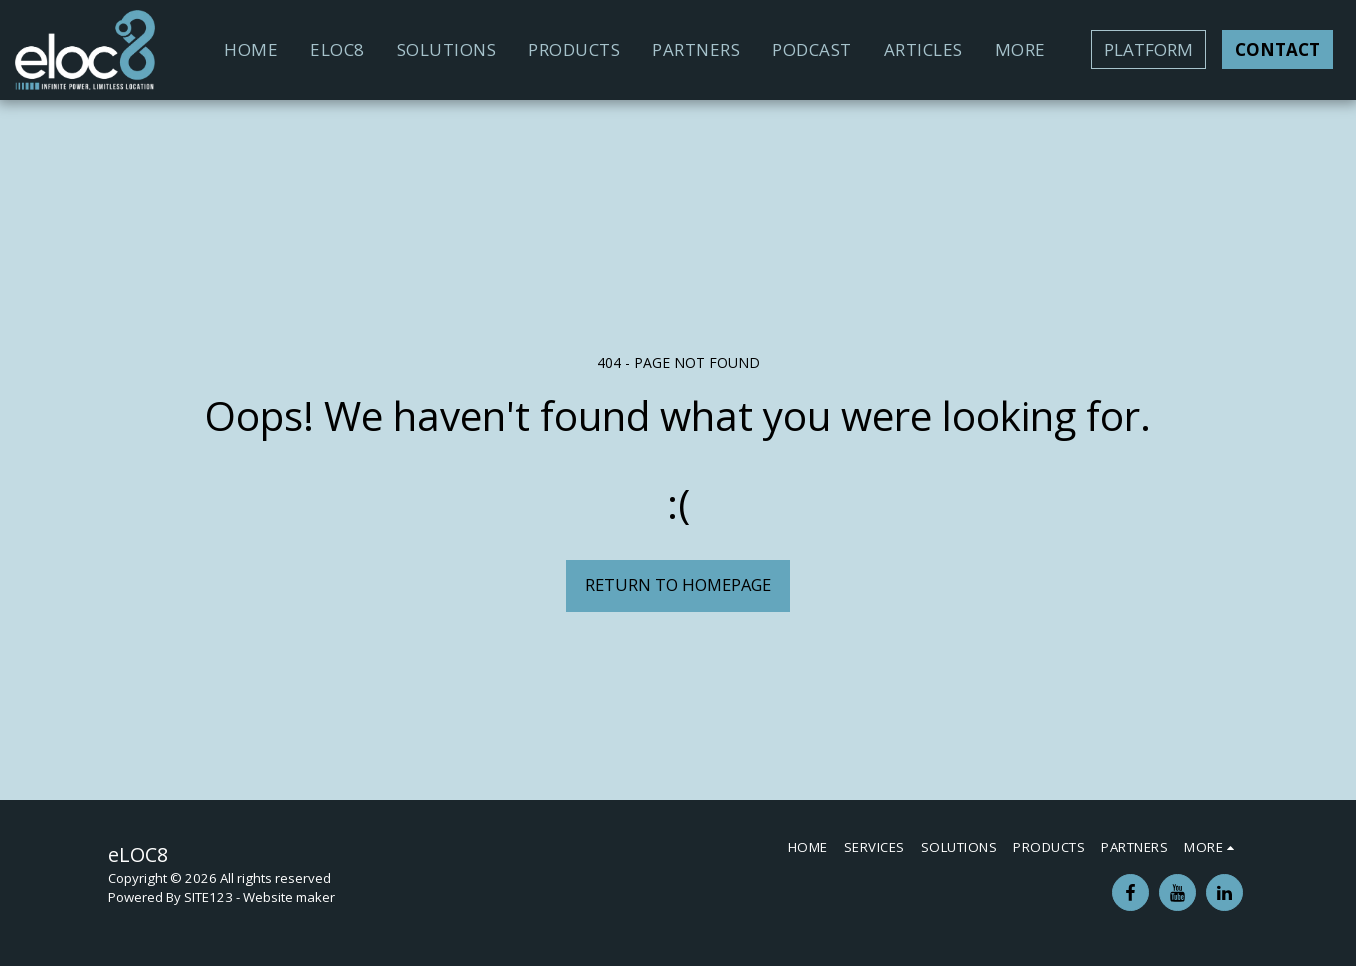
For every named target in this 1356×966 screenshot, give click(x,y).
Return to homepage (678, 584)
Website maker (289, 897)
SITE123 (208, 897)
